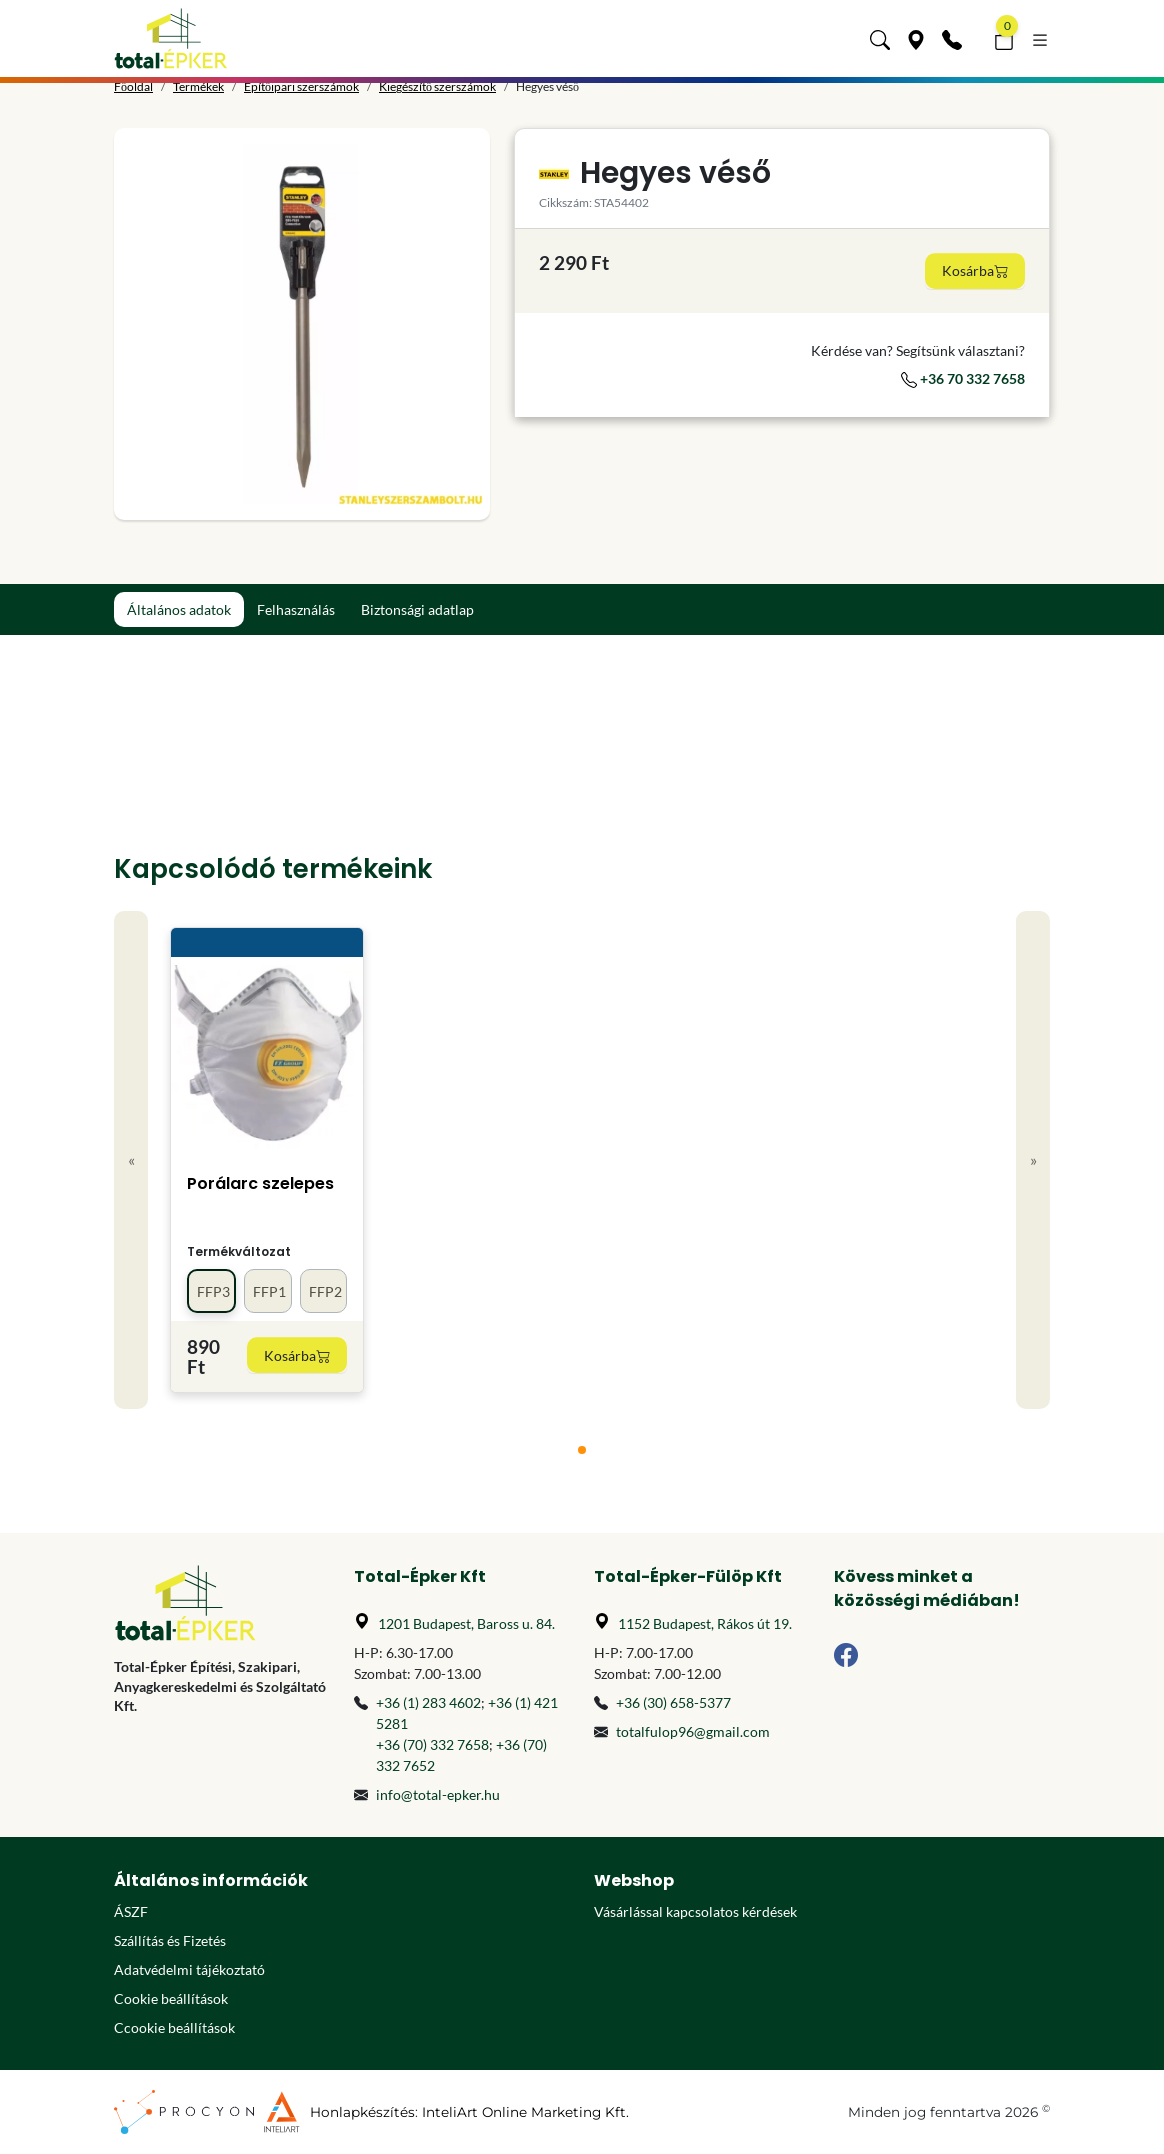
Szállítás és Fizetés (170, 1940)
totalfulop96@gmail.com (693, 1731)
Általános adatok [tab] (179, 609)
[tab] (582, 1450)
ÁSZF (131, 1911)
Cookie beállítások (171, 1998)
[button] (880, 38)
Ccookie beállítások (174, 2027)
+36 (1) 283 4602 (428, 1702)
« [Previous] (131, 1159)
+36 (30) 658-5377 (673, 1702)
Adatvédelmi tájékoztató (189, 1969)
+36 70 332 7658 (963, 378)
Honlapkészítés (362, 2112)
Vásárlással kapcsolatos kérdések (695, 1911)
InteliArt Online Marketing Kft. (525, 2112)
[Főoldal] (171, 38)
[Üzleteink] (916, 38)
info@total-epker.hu (438, 1794)
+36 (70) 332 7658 (432, 1744)
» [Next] (1033, 1159)
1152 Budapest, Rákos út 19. (705, 1623)
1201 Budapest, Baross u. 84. (466, 1623)
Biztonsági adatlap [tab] (417, 609)
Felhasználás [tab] (296, 609)
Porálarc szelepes (260, 1183)
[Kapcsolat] (952, 38)
